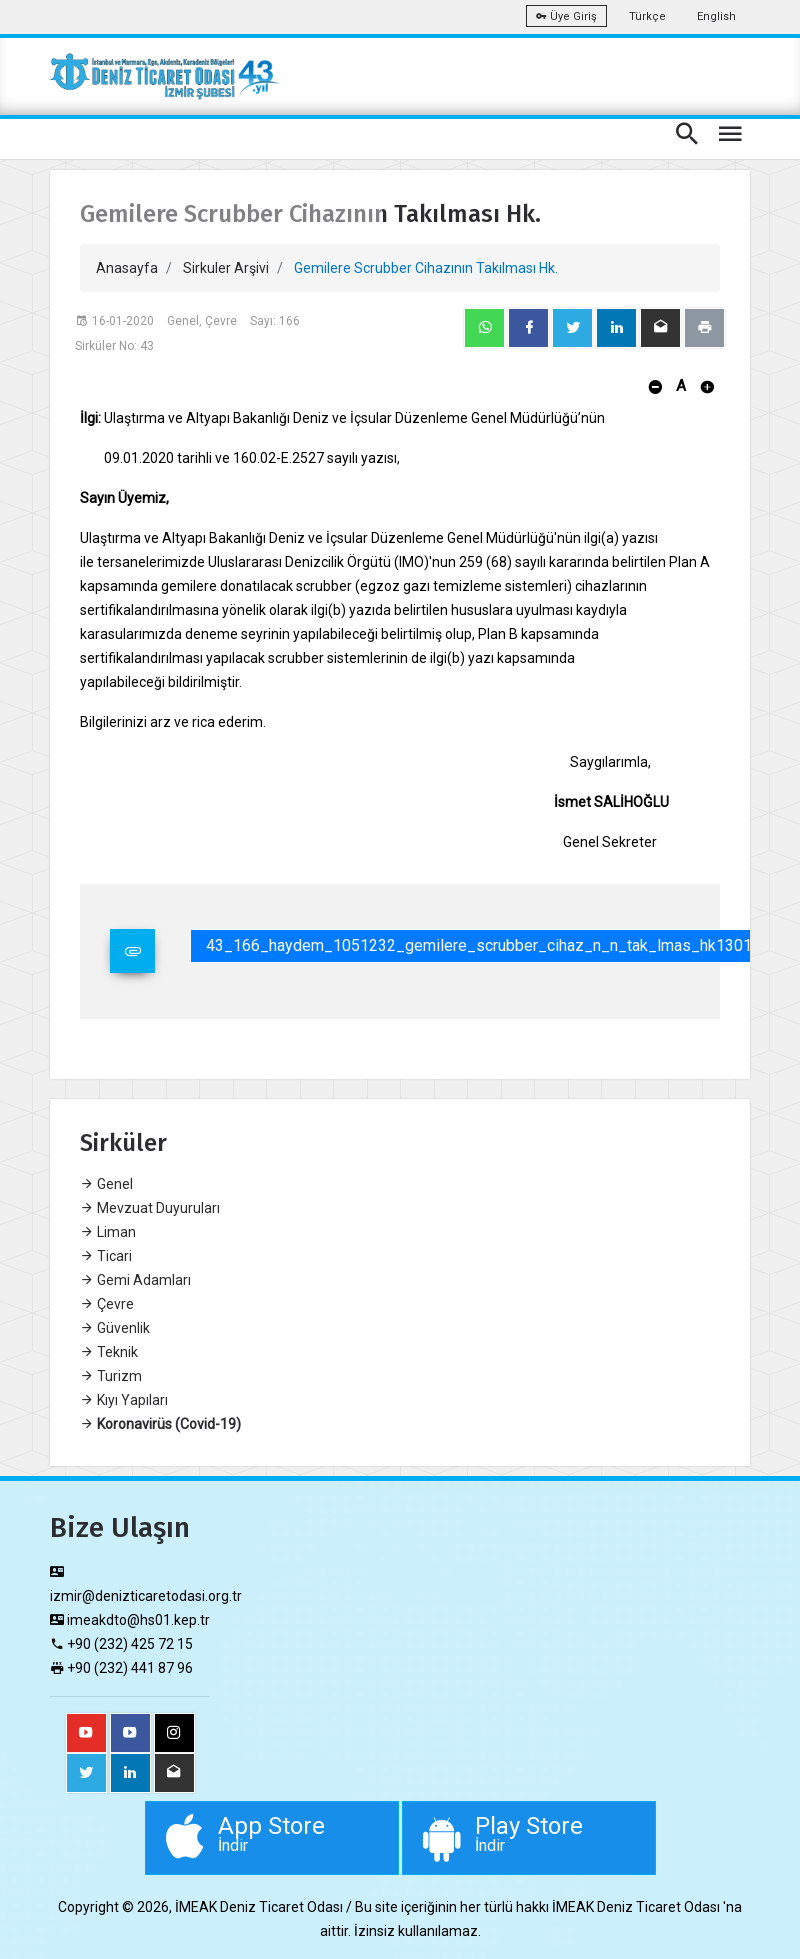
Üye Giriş (566, 16)
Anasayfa (127, 268)
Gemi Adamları (135, 1280)
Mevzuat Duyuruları (150, 1208)
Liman (108, 1232)
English (716, 16)
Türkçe (647, 16)
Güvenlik (115, 1328)
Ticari (106, 1256)
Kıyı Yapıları (124, 1400)
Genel (106, 1184)
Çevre (107, 1304)
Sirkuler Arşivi (226, 268)
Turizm (111, 1376)
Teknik (109, 1352)
